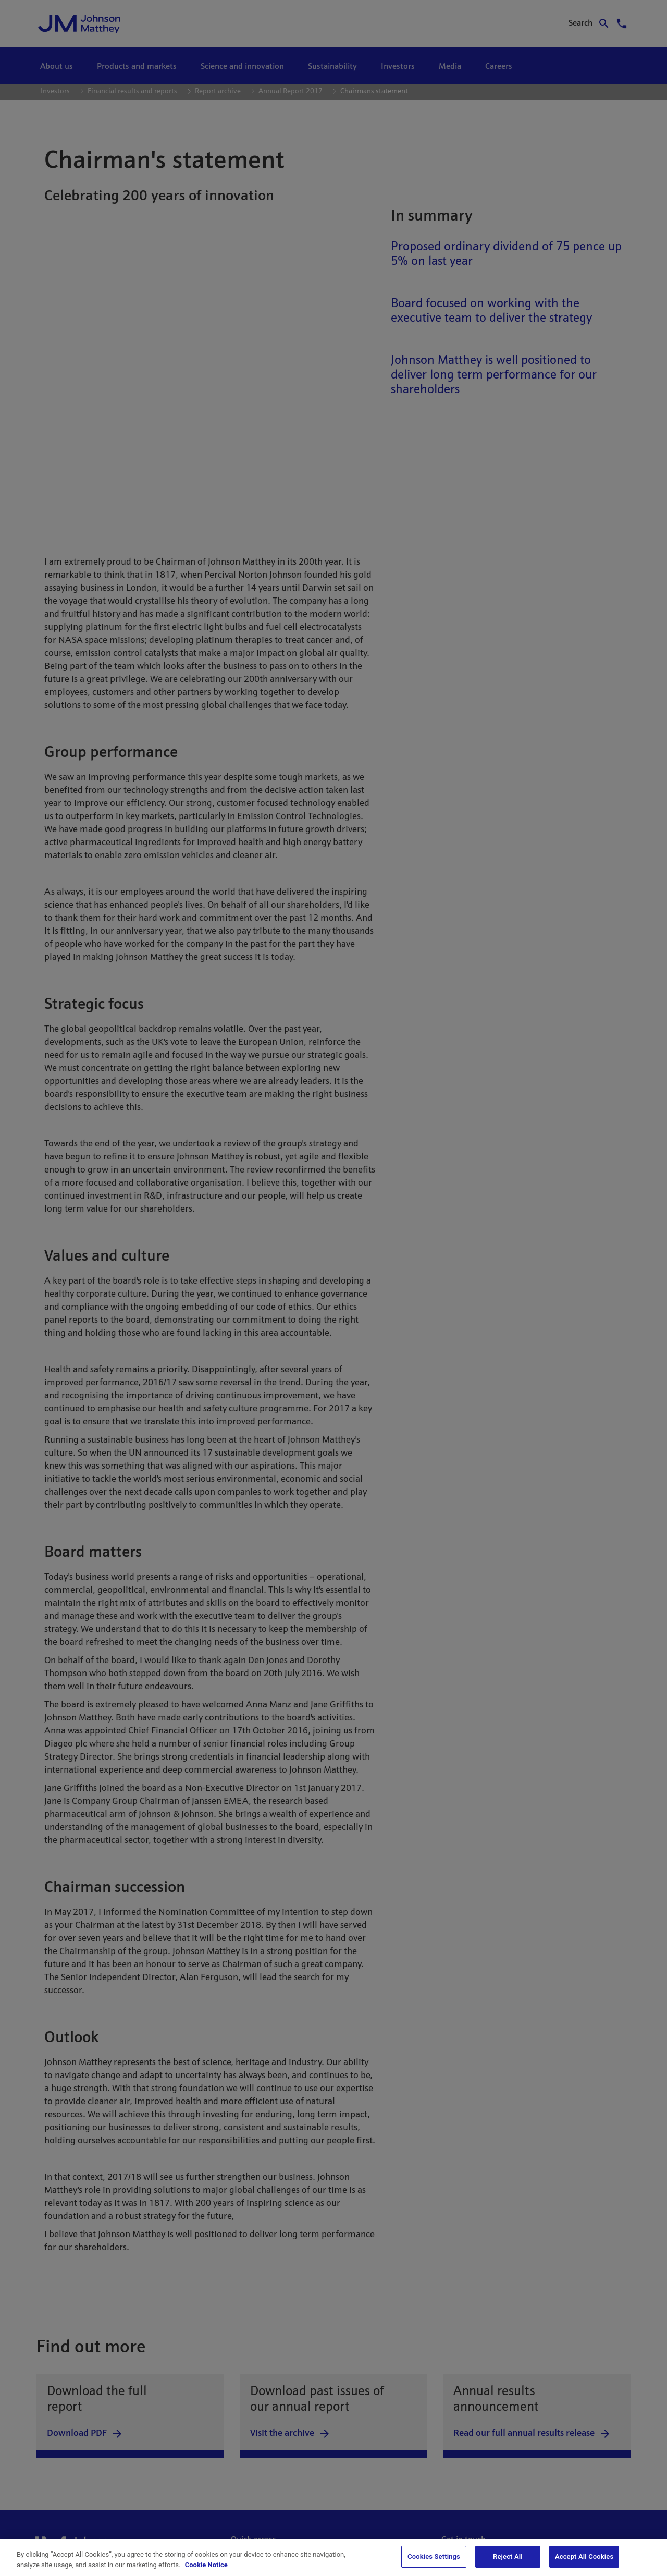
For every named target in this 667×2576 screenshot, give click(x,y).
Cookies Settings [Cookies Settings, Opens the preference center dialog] (433, 2556)
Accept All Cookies (584, 2556)
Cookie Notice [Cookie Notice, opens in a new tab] (206, 2565)
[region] (333, 2557)
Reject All (508, 2556)
